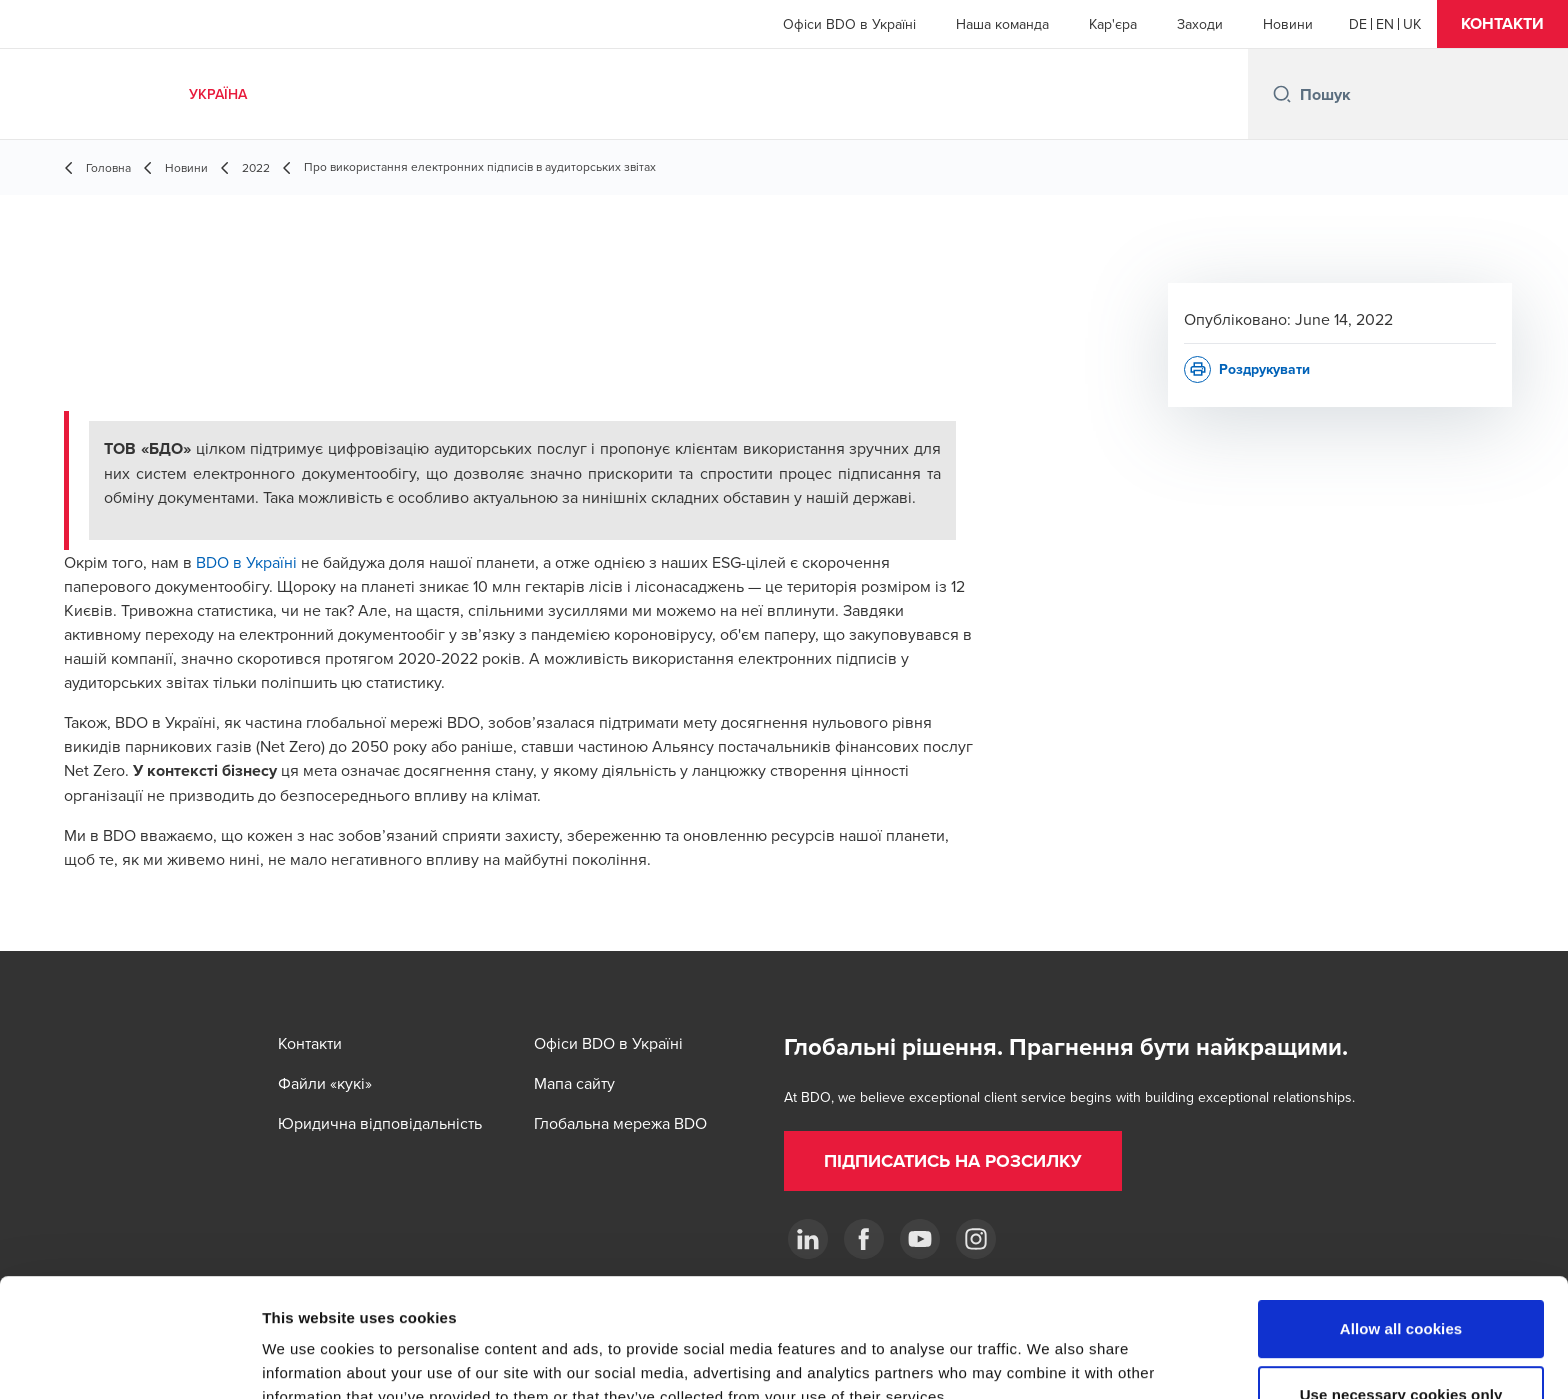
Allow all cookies (1401, 1217)
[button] (1502, 24)
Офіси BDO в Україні (849, 24)
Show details (1049, 1359)
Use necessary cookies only (1401, 1283)
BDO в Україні (246, 562)
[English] (1385, 24)
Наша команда (1002, 24)
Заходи (1200, 24)
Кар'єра (1113, 24)
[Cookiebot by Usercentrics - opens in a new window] (129, 1360)
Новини (1288, 24)
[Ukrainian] (1412, 24)
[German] (1358, 24)
